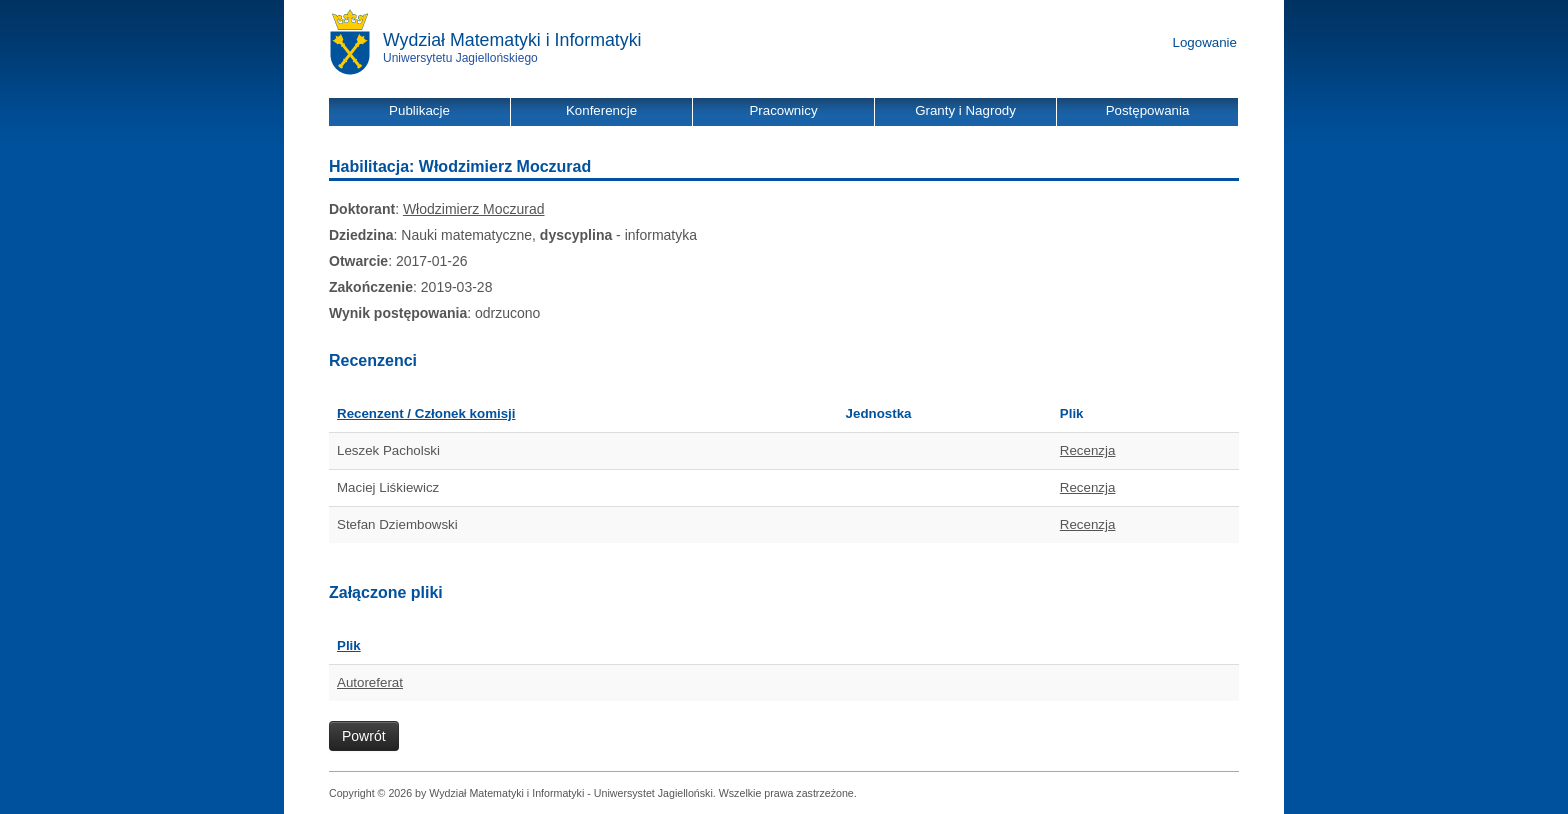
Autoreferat (370, 682)
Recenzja (1088, 450)
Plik (349, 645)
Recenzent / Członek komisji (426, 413)
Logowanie (1205, 42)
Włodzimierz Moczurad (474, 209)
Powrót (364, 736)
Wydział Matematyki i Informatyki (512, 40)
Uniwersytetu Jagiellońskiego (460, 58)
